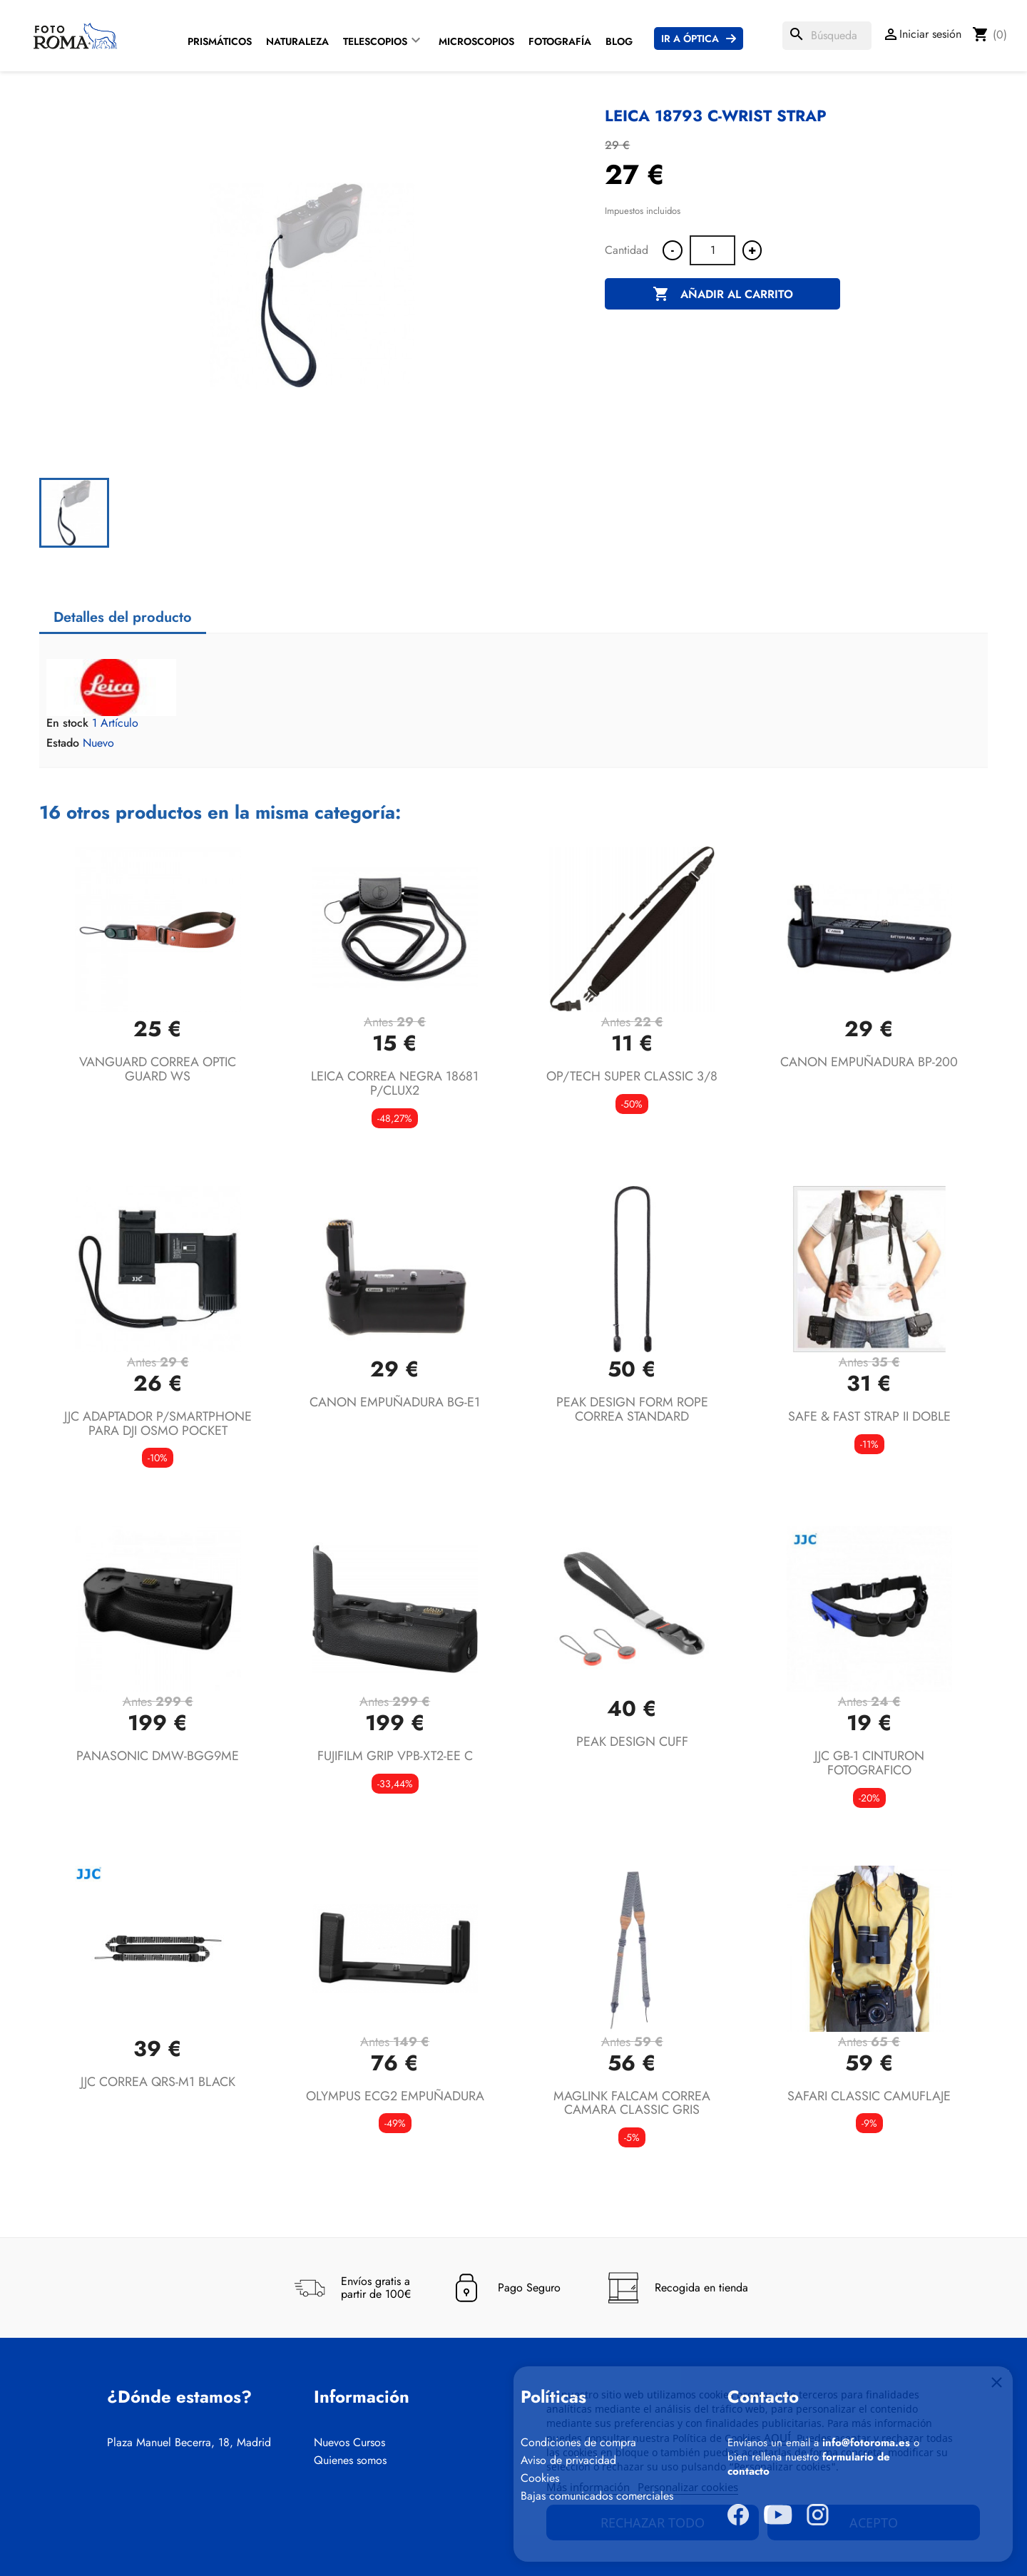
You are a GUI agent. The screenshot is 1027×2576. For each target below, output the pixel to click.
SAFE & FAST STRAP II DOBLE (869, 1416)
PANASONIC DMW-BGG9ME (157, 1756)
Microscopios (476, 41)
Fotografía (559, 41)
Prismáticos (220, 41)
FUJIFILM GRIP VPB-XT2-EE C (395, 1756)
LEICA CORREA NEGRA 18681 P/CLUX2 (395, 1083)
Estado (62, 743)
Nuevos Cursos (349, 2443)
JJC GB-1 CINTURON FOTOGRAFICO (869, 1763)
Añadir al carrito (723, 294)
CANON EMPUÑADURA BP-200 (869, 1062)
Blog (619, 41)
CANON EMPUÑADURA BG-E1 (395, 1402)
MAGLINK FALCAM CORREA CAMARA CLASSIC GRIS (631, 2103)
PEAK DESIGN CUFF (632, 1741)
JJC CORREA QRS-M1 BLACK (158, 2081)
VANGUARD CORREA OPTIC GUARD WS (157, 1069)
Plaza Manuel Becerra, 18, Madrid (189, 2443)
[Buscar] (827, 35)
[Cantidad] (712, 250)
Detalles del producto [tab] (122, 617)
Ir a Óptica (690, 38)
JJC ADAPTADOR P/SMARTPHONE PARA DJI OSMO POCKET (158, 1423)
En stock (67, 723)
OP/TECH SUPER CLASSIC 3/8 (631, 1076)
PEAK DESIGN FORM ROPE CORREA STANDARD (632, 1409)
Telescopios (375, 41)
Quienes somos (350, 2460)
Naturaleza (297, 41)
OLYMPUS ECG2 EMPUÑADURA (395, 2096)
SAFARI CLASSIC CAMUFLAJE (869, 2096)
